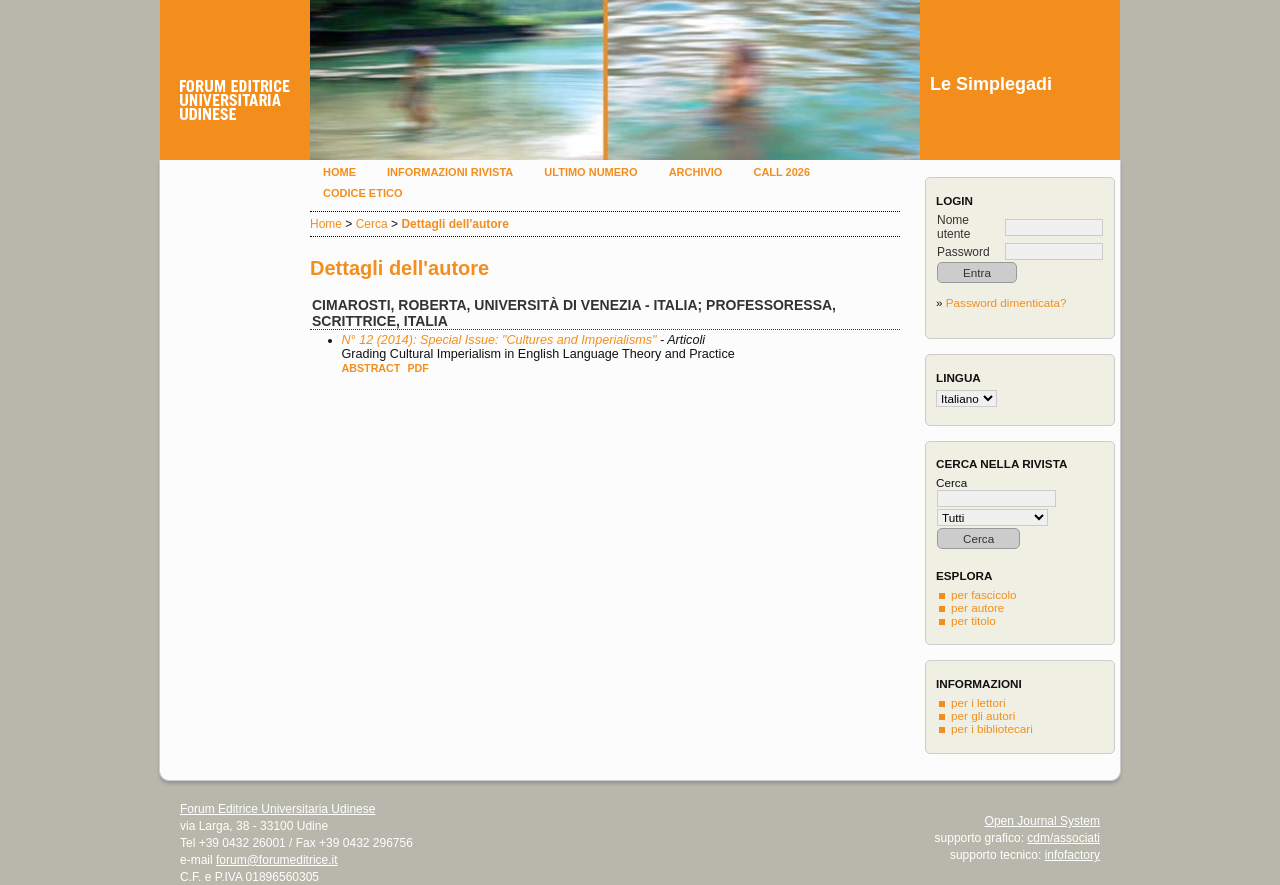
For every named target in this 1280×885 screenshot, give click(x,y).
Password (963, 252)
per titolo (973, 620)
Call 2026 (781, 172)
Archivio (696, 172)
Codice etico (362, 193)
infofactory (1072, 855)
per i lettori (978, 702)
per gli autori (983, 715)
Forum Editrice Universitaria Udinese (277, 809)
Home (339, 172)
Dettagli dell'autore (455, 224)
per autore (977, 607)
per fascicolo (984, 594)
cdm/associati (1063, 838)
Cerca (372, 224)
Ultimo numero (590, 172)
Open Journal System (1042, 821)
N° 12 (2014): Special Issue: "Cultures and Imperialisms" (499, 340)
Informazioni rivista (450, 172)
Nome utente (953, 227)
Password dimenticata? (1006, 302)
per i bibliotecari (992, 728)
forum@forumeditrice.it (277, 860)
